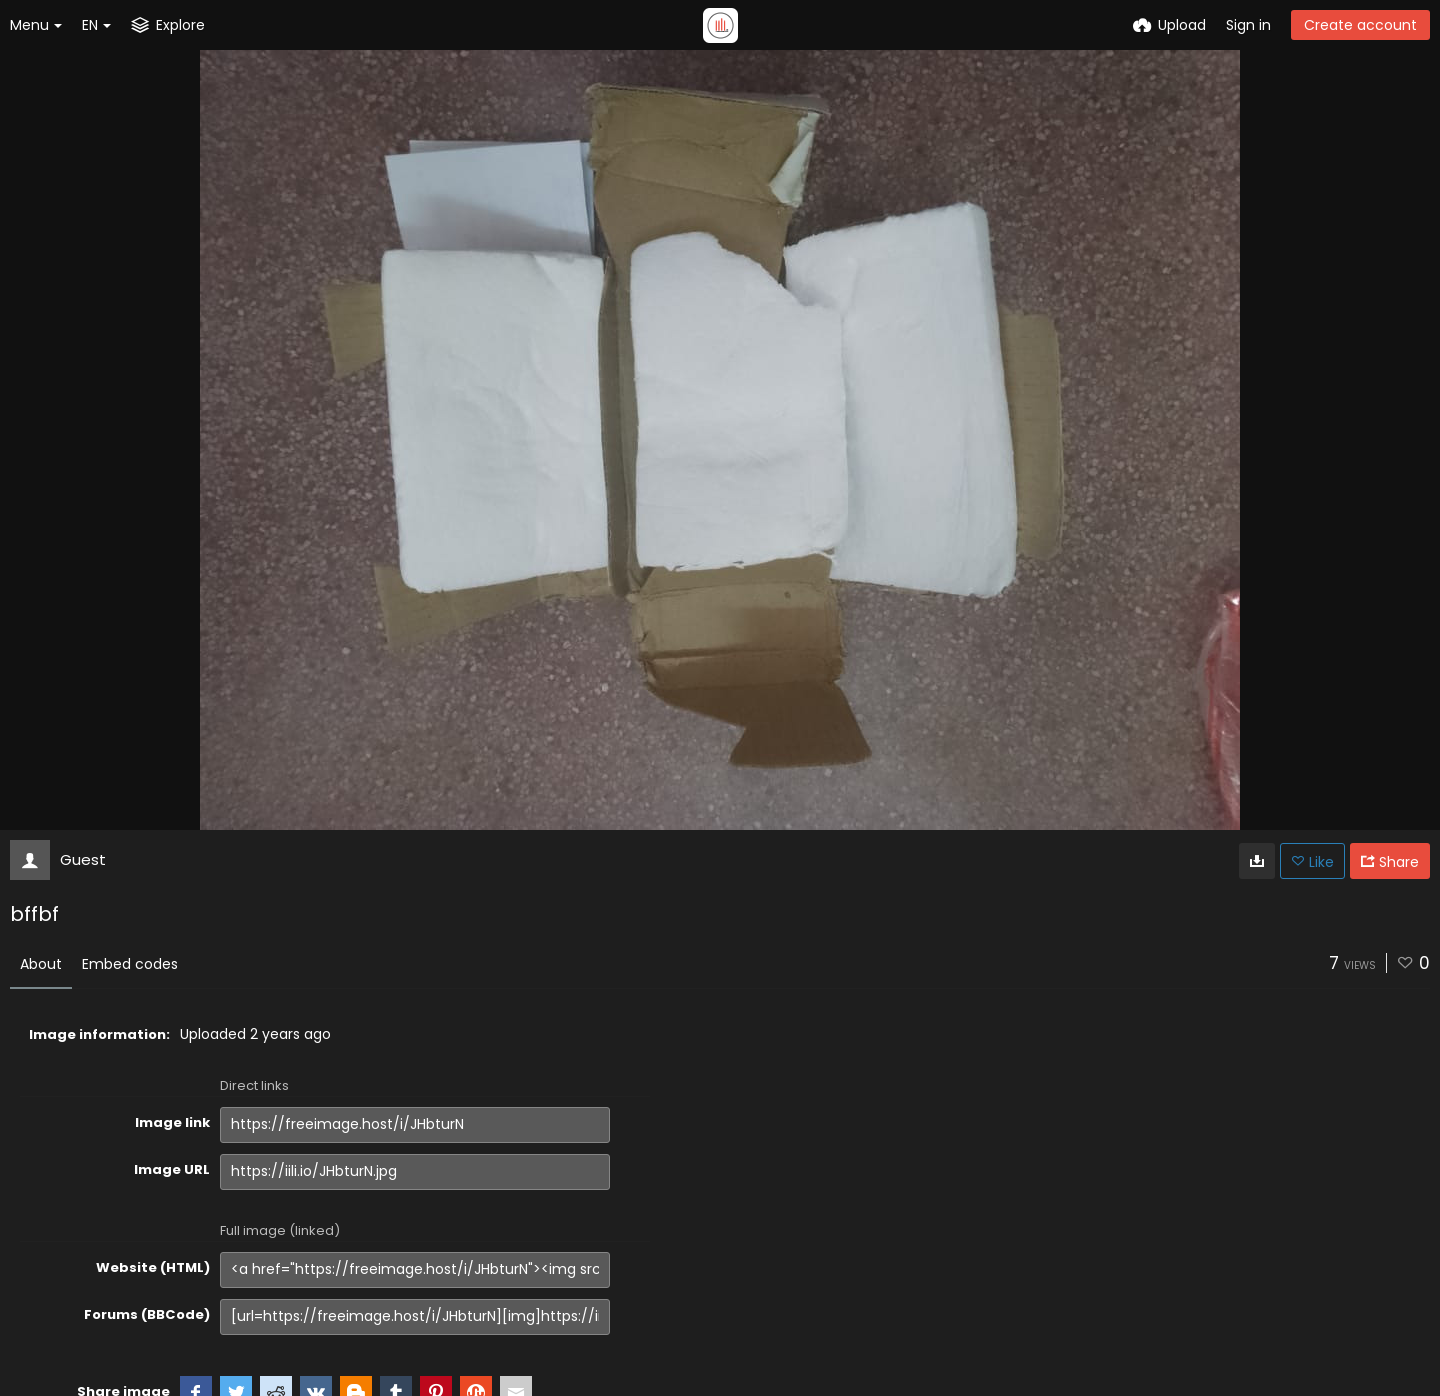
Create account (1360, 25)
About (41, 964)
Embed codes (130, 964)
